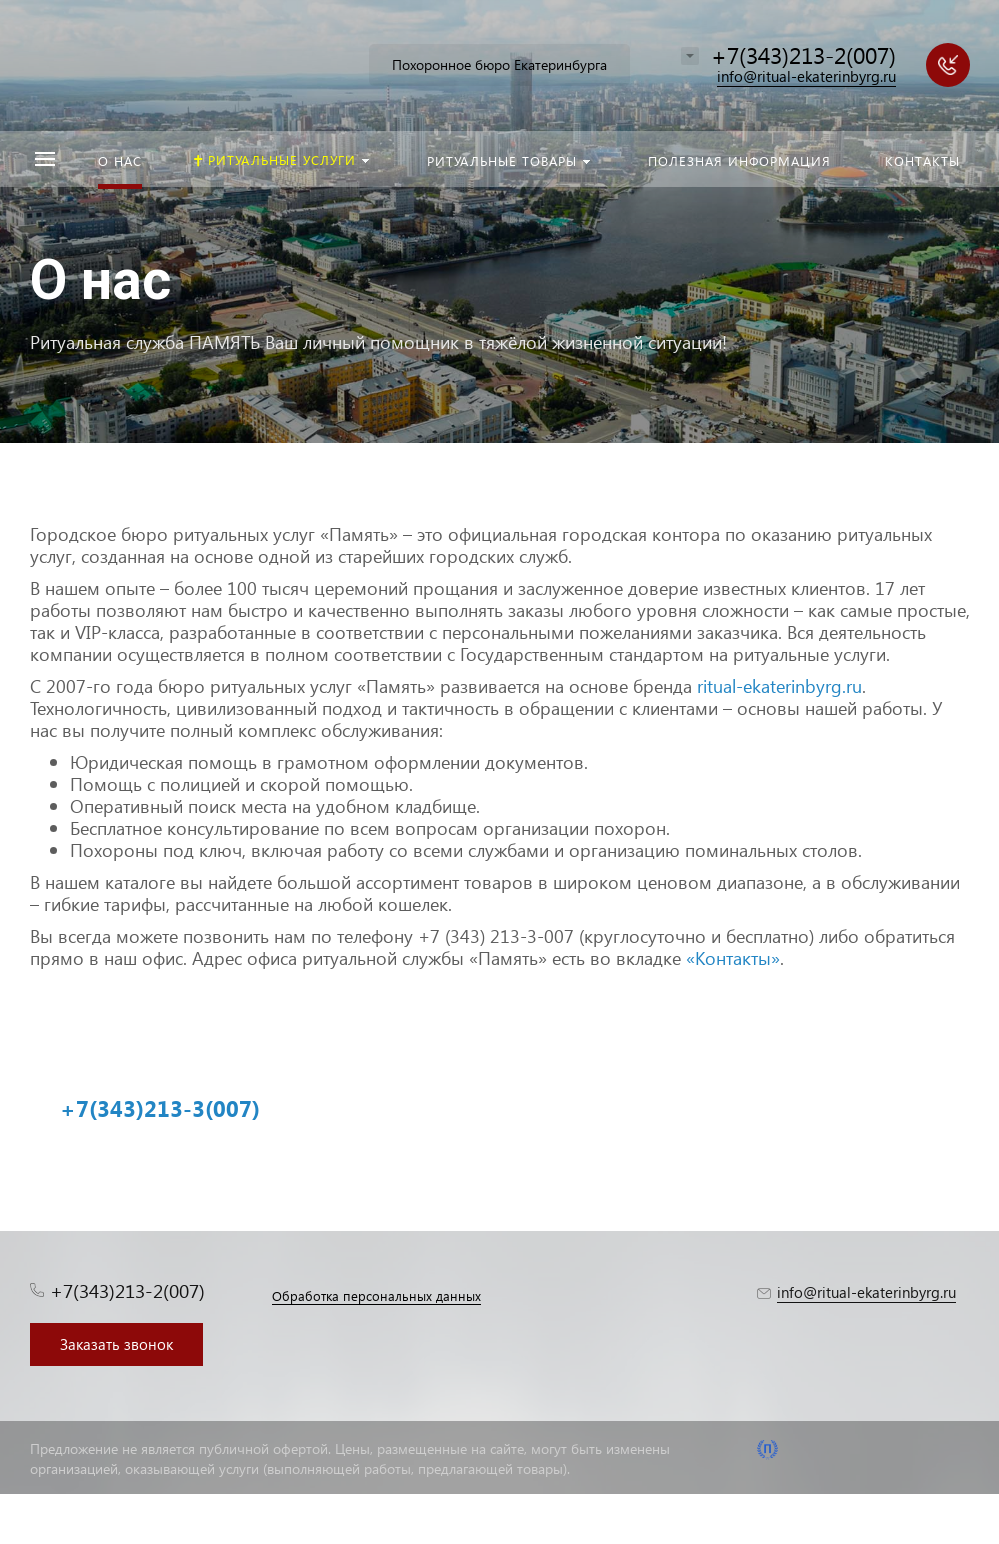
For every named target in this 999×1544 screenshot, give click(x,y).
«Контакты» (733, 957)
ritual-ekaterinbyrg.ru (779, 685)
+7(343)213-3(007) (160, 1108)
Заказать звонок (116, 1344)
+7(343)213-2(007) (803, 54)
